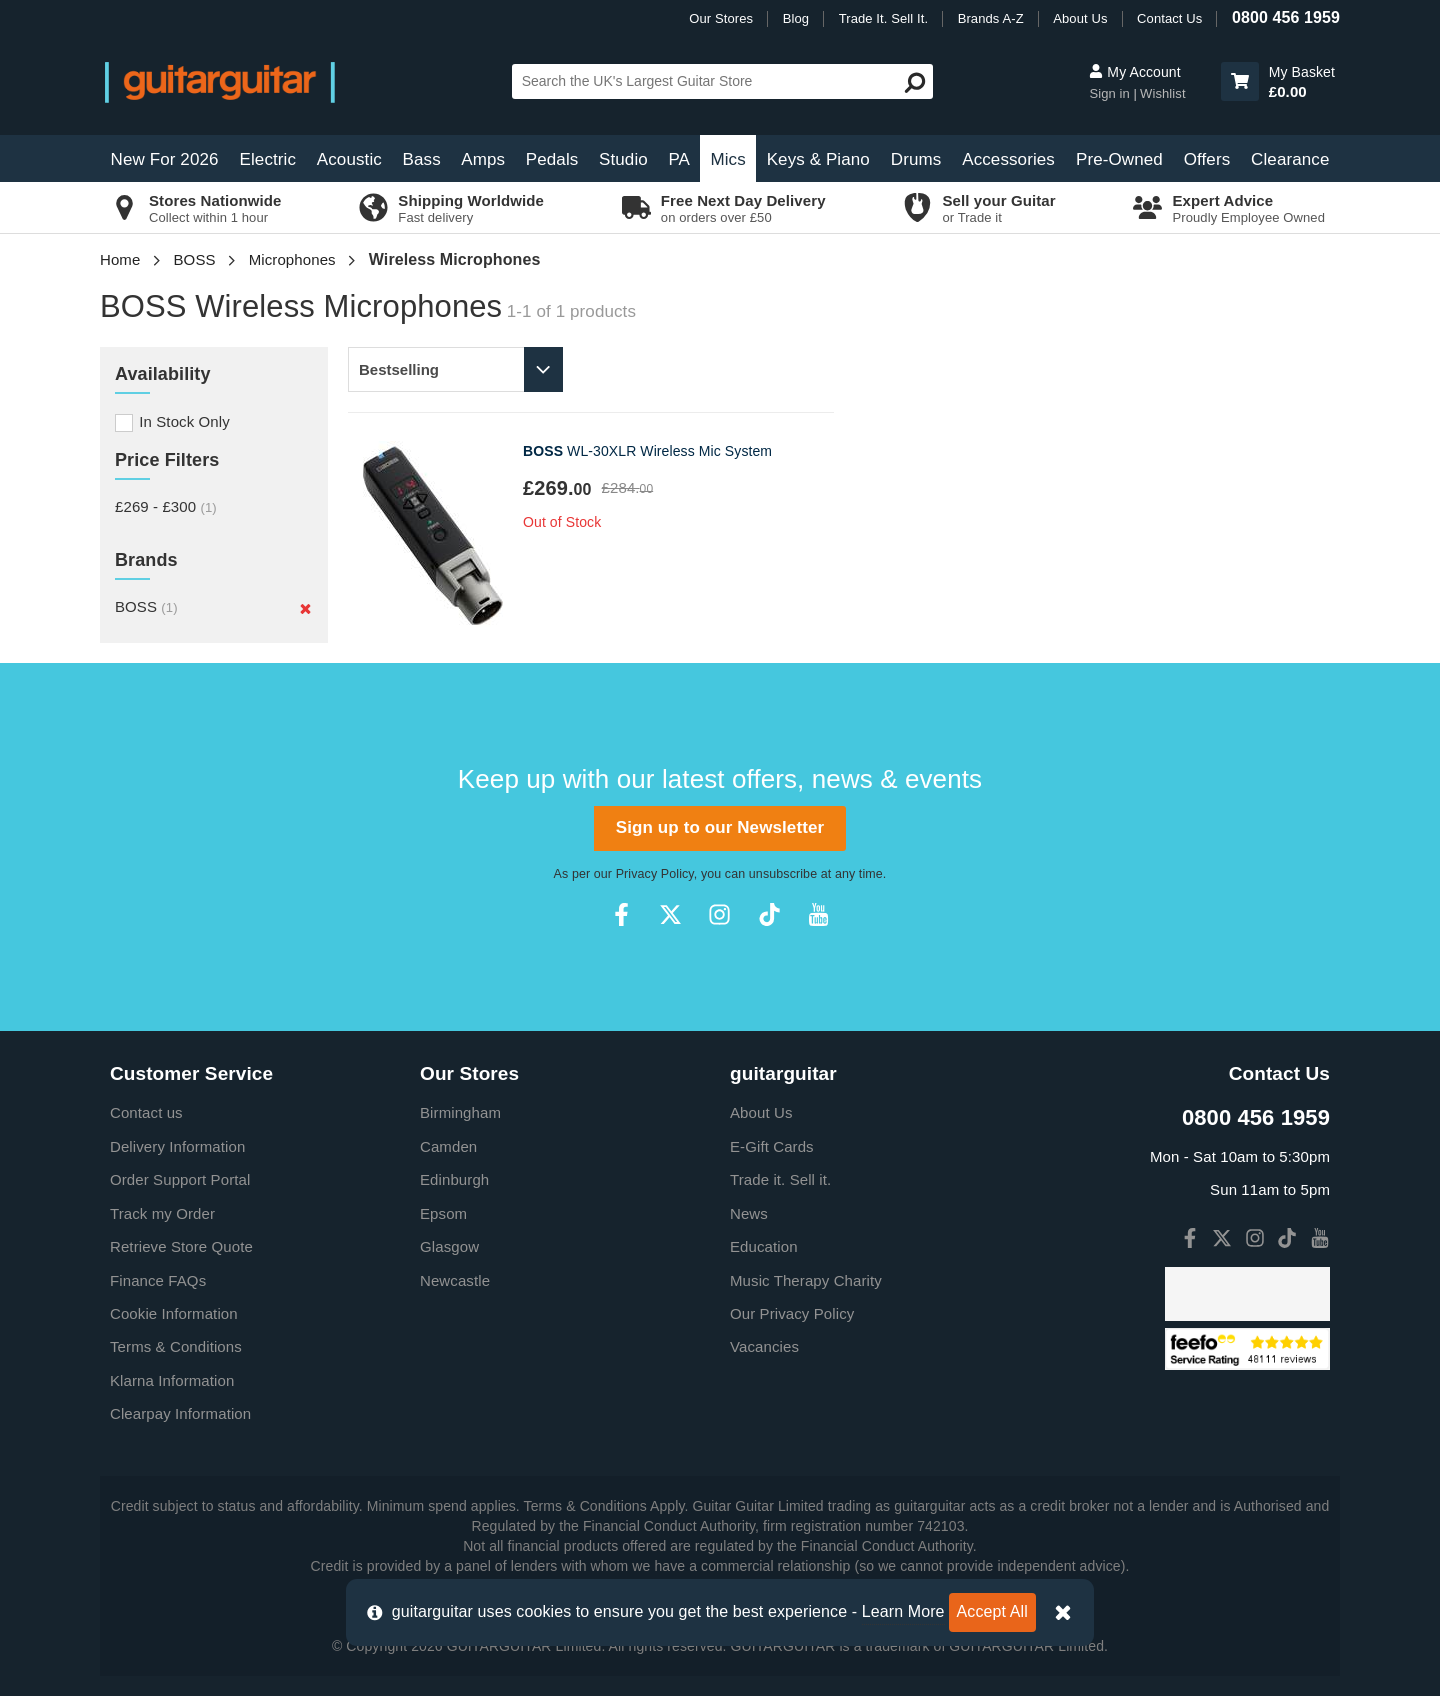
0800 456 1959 (1286, 17)
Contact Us (1169, 18)
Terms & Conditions (176, 1346)
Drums (916, 159)
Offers (1207, 159)
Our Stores (721, 18)
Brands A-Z (991, 18)
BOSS (195, 259)
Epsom (443, 1213)
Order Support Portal (180, 1179)
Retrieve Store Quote (181, 1246)
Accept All (992, 1611)
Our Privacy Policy (792, 1313)
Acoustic (349, 159)
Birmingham (460, 1112)
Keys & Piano (818, 159)
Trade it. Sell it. (780, 1179)
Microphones (292, 259)
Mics (727, 159)
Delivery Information (177, 1146)
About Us (1080, 18)
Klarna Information (172, 1380)
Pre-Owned (1119, 159)
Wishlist (1163, 93)
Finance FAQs (158, 1280)
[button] (1240, 81)
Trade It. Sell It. (883, 18)
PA (679, 159)
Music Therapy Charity (806, 1280)
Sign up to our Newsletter (720, 827)
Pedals (552, 159)
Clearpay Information (180, 1413)
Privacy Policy (655, 874)
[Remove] (305, 609)
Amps (483, 159)
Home (120, 259)
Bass (422, 159)
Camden (448, 1146)
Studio (623, 159)
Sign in (1111, 93)
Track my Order (162, 1213)
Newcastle (455, 1280)
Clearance (1290, 159)
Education (764, 1246)
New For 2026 (165, 159)
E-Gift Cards (772, 1146)
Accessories (1008, 159)
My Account (1134, 72)
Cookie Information (174, 1313)
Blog (796, 18)
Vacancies (764, 1346)
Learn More (903, 1611)
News (749, 1213)
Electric (268, 159)
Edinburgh (454, 1179)
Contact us (146, 1112)
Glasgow (449, 1246)
